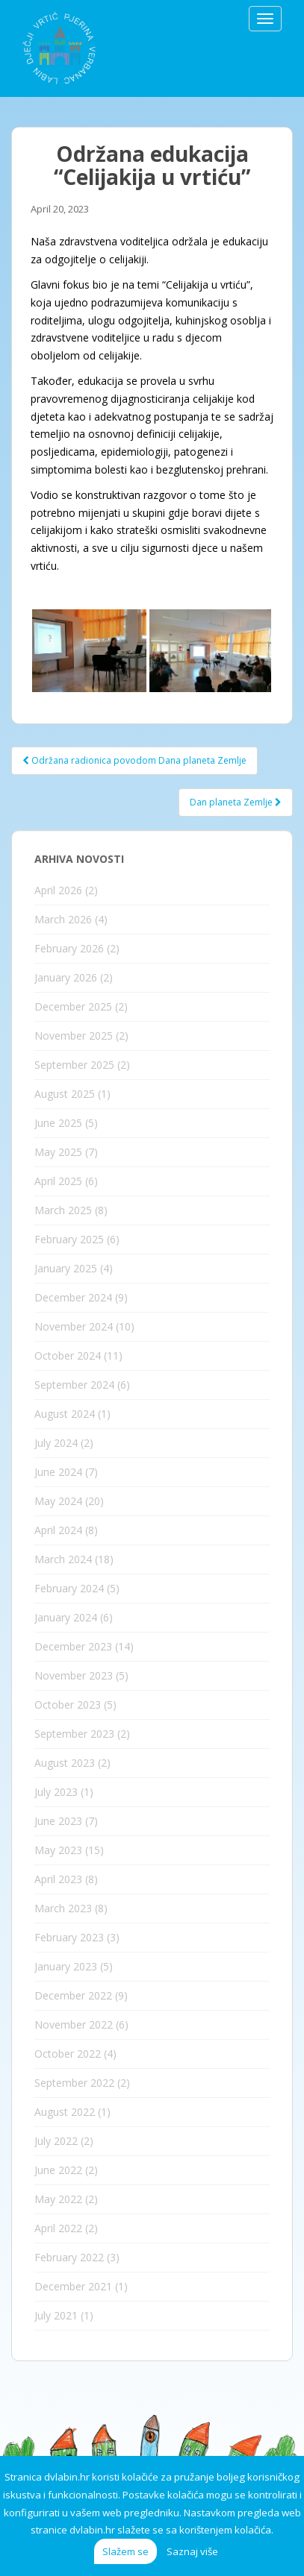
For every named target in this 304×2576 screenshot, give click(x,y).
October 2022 (67, 2053)
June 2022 (58, 2170)
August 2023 (64, 1763)
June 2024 (58, 1472)
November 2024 (73, 1326)
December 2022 (73, 1995)
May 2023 (58, 1850)
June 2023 (58, 1821)
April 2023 (58, 1879)
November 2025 (73, 1035)
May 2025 (58, 1152)
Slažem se (125, 2551)
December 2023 (73, 1646)
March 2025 (63, 1210)
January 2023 (65, 1966)
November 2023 (73, 1675)
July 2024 (56, 1443)
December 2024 (73, 1297)
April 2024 (58, 1530)
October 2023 (67, 1704)
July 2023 (56, 1792)
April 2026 (58, 890)
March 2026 (63, 919)
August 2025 (64, 1094)
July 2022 (56, 2141)
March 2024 (63, 1559)
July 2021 (56, 2315)
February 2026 (69, 948)
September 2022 (74, 2083)
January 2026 (65, 977)
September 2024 (74, 1384)
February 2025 (69, 1239)
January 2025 (65, 1268)
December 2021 (73, 2286)
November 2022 (73, 2024)
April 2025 (58, 1181)
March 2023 (63, 1908)
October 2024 (67, 1355)
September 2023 (74, 1734)
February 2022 (69, 2257)
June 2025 (58, 1123)
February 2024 (69, 1588)
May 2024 (58, 1501)
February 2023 (69, 1937)
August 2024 (64, 1414)
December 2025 (73, 1006)
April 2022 (58, 2228)
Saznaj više (192, 2551)
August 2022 (64, 2112)
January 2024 (65, 1617)
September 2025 (74, 1065)
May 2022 (58, 2199)
